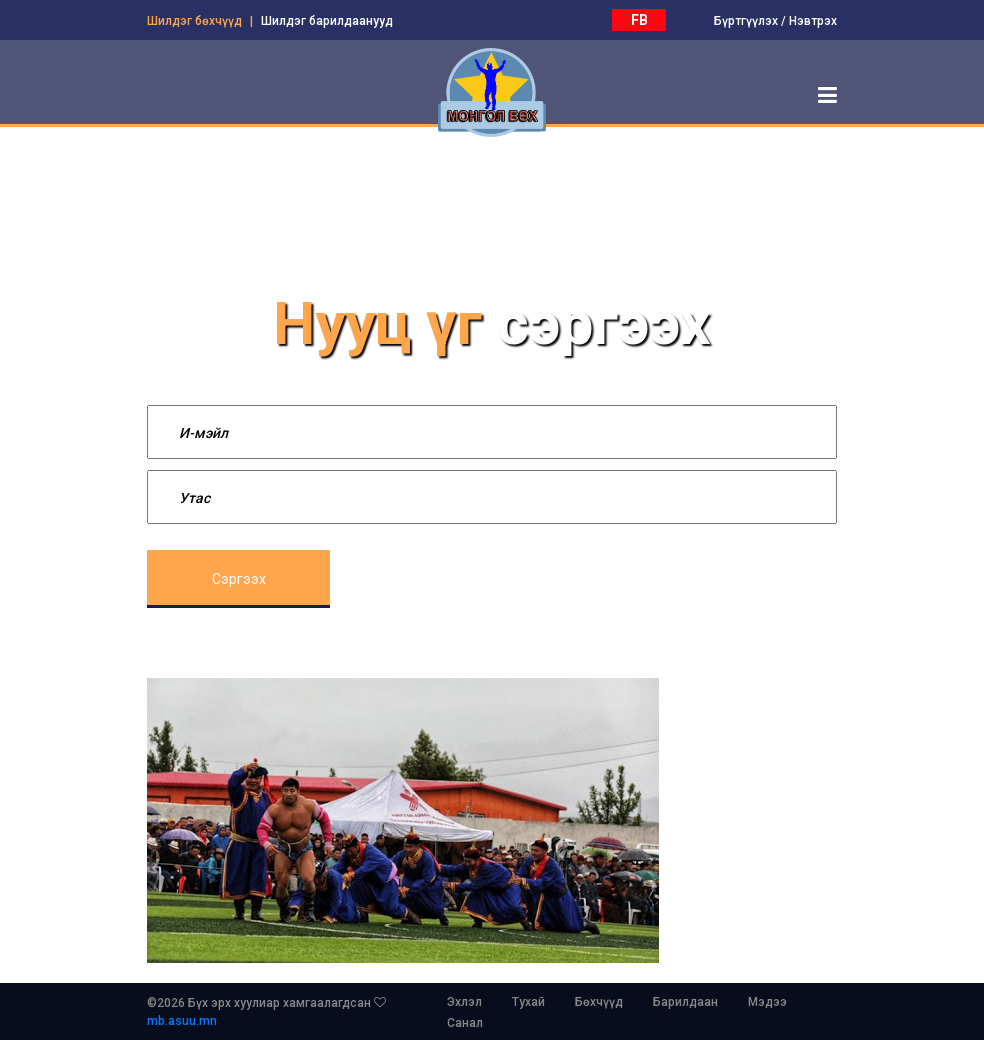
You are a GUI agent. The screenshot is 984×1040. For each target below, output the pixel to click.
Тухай (528, 1002)
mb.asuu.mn (182, 1021)
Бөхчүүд (599, 1002)
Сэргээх (239, 579)
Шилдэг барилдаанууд (327, 21)
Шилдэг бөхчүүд (194, 21)
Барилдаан (685, 1002)
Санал (465, 1023)
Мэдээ (767, 1002)
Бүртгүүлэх (746, 21)
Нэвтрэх (813, 21)
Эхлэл (464, 1002)
